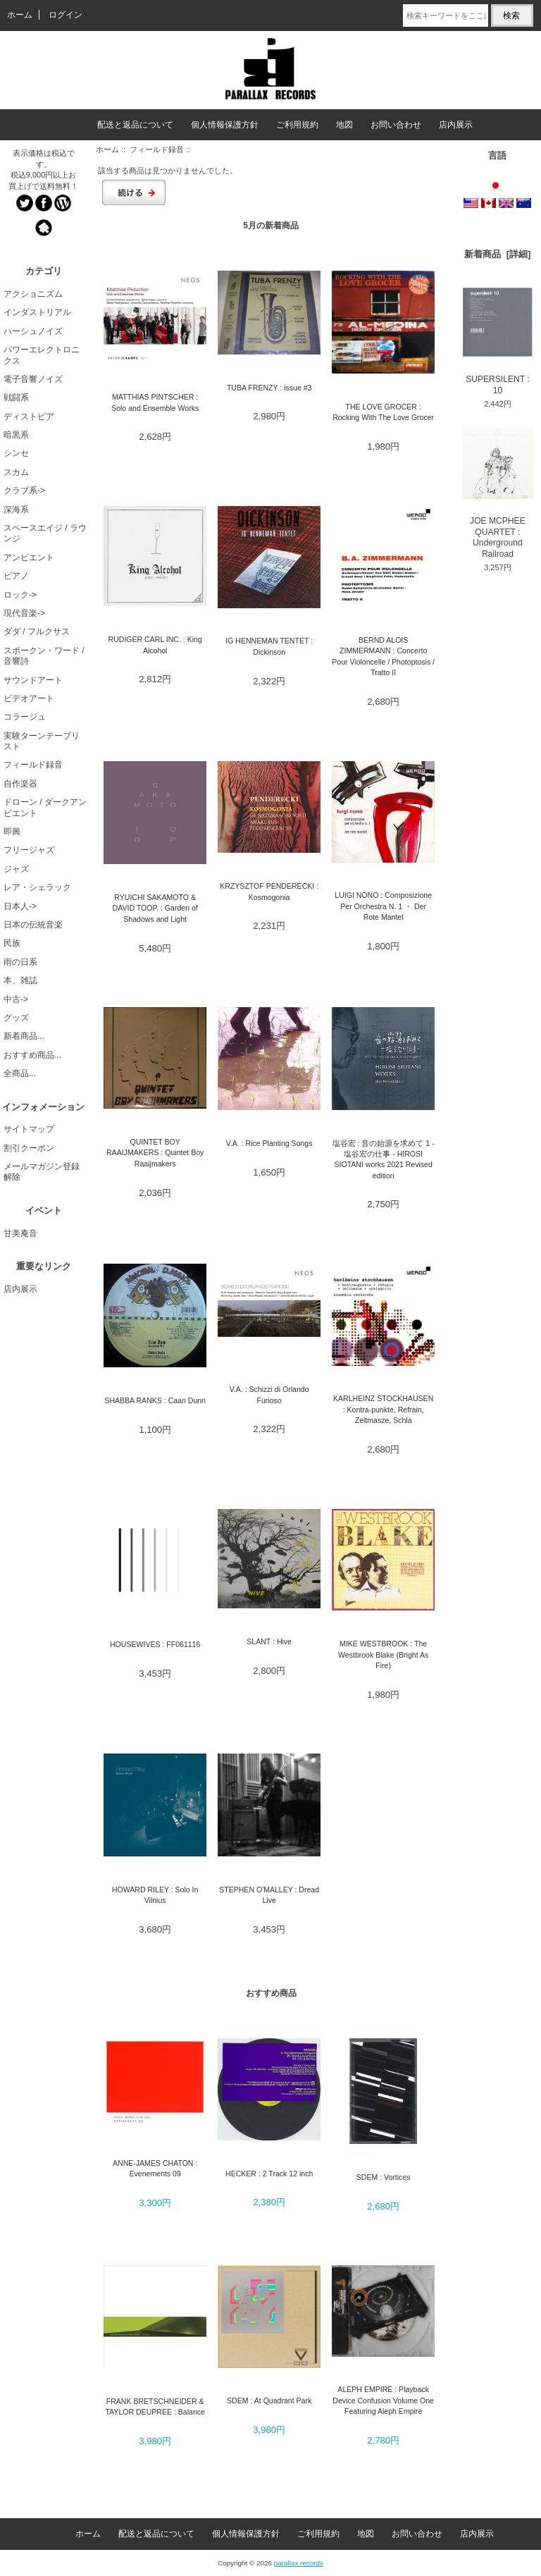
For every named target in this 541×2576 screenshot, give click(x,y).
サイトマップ (29, 1129)
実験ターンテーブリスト (42, 741)
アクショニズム (33, 294)
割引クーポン (29, 1148)
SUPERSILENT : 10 (497, 341)
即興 (12, 832)
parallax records (298, 2563)
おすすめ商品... (32, 1055)
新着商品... (24, 1036)
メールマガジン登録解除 (42, 1171)
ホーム (19, 15)
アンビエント (29, 557)
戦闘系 (16, 397)
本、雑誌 (20, 980)
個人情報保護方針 (225, 125)
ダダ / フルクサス (37, 631)
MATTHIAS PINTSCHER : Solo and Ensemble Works (155, 402)
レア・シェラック (37, 887)
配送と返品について (135, 125)
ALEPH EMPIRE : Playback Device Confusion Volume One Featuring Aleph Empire (383, 2400)
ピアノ (16, 576)
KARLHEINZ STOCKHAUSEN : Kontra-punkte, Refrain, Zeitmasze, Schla (383, 1409)
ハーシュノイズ (33, 331)
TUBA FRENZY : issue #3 (269, 387)
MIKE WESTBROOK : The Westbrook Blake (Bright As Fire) (383, 1654)
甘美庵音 (20, 1233)
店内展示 (456, 125)
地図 (344, 125)
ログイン (65, 15)
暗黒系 (16, 435)
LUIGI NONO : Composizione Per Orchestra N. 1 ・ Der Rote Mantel (383, 906)
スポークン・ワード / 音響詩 (44, 656)
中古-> (16, 999)
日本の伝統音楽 (33, 925)
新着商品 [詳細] (497, 254)
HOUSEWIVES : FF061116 (155, 1644)
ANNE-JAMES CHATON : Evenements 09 (155, 2168)
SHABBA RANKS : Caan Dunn (155, 1400)
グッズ (16, 1018)
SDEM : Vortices (383, 2177)
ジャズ (16, 869)
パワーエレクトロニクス (42, 355)
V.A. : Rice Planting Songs (269, 1143)
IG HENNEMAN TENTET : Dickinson (269, 645)
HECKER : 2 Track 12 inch (269, 2173)
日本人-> (20, 906)
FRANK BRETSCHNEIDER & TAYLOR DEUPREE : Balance (154, 2406)
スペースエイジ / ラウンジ (45, 533)
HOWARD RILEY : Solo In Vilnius (155, 1894)
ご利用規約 (297, 125)
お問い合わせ (396, 125)
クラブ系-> (24, 490)
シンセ (16, 453)
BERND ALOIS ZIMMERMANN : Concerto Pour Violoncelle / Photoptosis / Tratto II (383, 656)
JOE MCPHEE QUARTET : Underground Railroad (497, 493)
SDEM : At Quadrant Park (269, 2400)
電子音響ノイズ (33, 379)
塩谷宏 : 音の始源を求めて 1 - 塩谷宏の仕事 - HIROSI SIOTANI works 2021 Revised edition (383, 1159)
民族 (12, 943)
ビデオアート (29, 698)
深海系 (16, 509)
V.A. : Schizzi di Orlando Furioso (269, 1394)
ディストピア (29, 416)
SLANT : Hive (269, 1641)
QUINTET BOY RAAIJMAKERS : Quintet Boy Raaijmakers (155, 1153)
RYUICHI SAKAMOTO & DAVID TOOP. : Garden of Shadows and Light (155, 908)
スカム (16, 472)
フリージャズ (29, 850)
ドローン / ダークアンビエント (45, 807)
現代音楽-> (24, 613)
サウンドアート (33, 680)
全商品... (20, 1073)
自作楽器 (20, 784)
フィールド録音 (157, 149)
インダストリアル (37, 312)
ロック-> (20, 595)
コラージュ (25, 717)
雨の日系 (20, 962)
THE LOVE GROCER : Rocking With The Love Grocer (383, 411)
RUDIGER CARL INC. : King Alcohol (155, 644)
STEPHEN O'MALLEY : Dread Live (269, 1894)
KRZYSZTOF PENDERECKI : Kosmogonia (269, 891)
